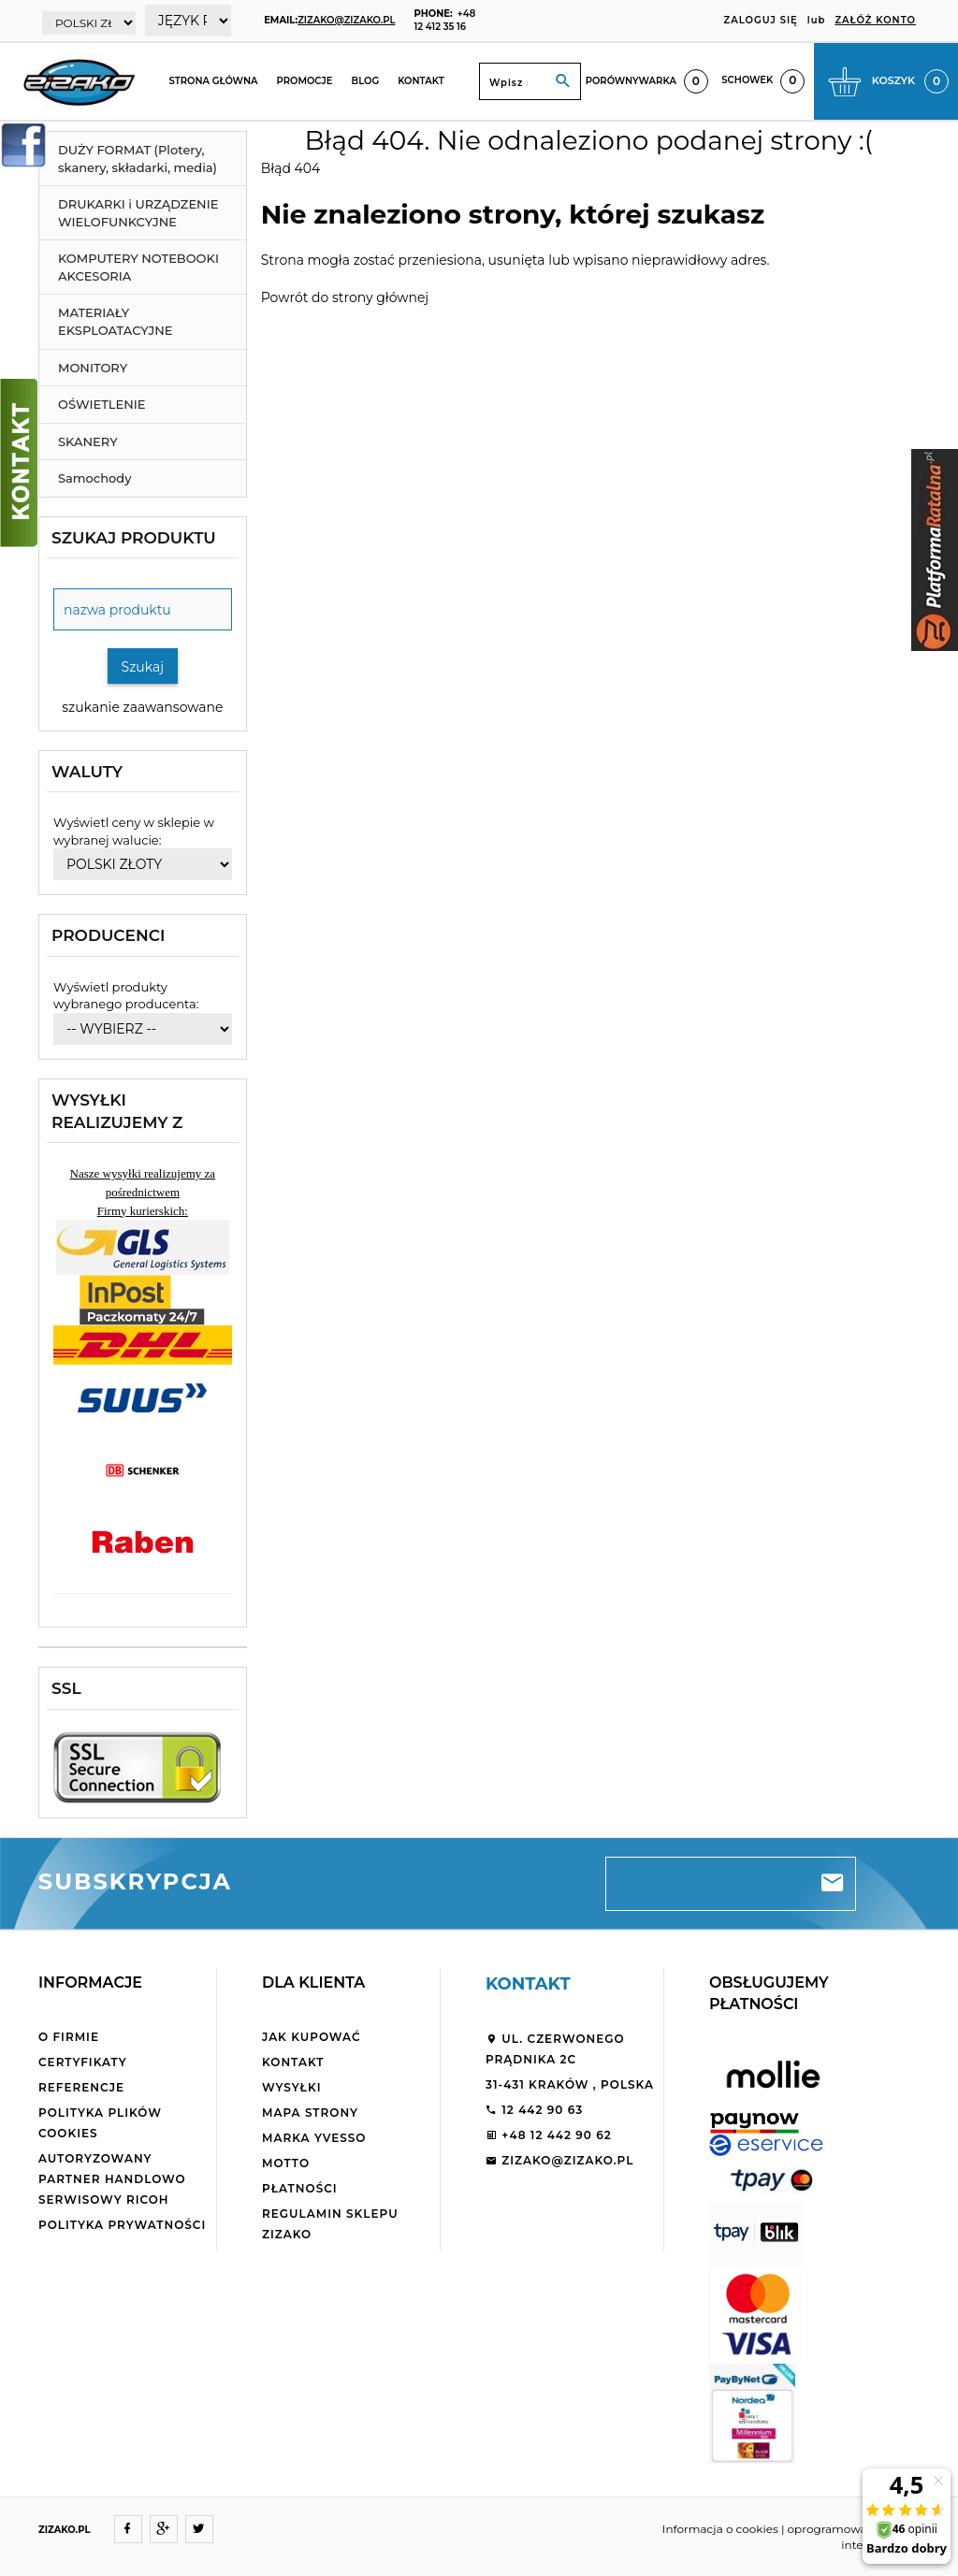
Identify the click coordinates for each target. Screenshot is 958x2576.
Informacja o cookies (720, 2529)
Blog (366, 81)
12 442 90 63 (534, 2110)
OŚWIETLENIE (102, 404)
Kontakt (421, 81)
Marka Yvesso (314, 2138)
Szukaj (143, 666)
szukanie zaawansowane (142, 707)
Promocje (305, 81)
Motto (286, 2163)
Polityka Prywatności (122, 2225)
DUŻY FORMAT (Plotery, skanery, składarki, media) (137, 158)
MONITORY (92, 367)
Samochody (94, 477)
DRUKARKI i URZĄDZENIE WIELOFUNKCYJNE (138, 212)
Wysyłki (292, 2087)
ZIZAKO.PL (64, 2530)
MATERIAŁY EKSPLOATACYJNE (115, 321)
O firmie (68, 2037)
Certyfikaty (82, 2062)
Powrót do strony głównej (344, 297)
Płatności (300, 2188)
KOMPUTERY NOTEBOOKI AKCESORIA (138, 267)
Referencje (81, 2087)
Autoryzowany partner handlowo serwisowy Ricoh (112, 2179)
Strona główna (212, 81)
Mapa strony (310, 2113)
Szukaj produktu (133, 537)
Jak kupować (311, 2037)
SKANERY (88, 441)
